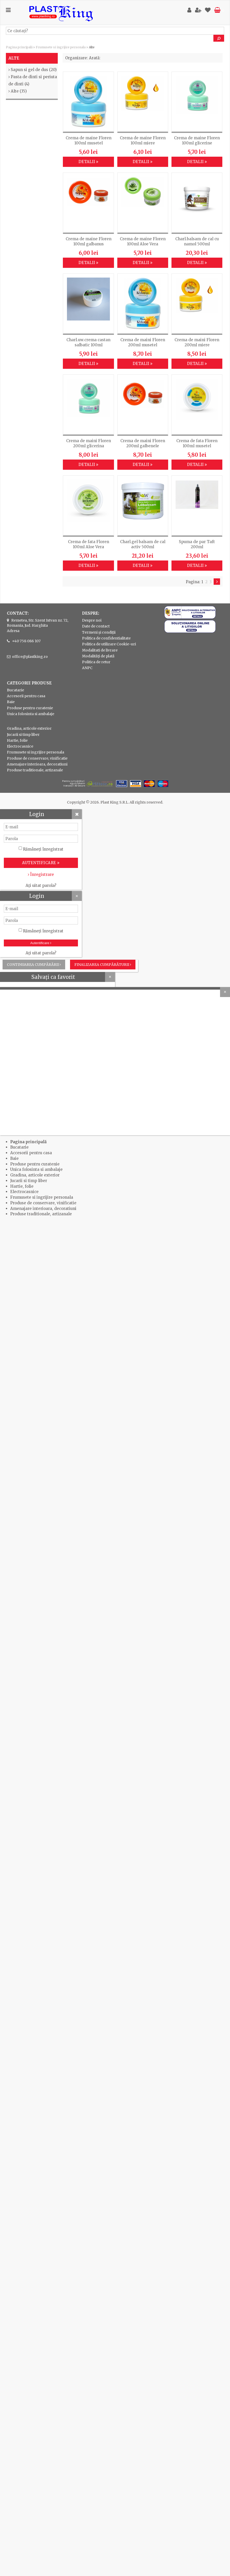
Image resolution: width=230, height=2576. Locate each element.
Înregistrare (41, 874)
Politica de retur (96, 662)
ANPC (87, 668)
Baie (11, 702)
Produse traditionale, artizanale (35, 770)
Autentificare (41, 943)
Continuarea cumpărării (34, 964)
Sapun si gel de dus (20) (34, 69)
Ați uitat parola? (41, 885)
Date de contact (96, 626)
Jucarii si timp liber (23, 734)
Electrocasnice (20, 746)
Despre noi (91, 620)
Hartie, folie (17, 740)
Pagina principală (19, 47)
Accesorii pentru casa (26, 696)
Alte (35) (19, 91)
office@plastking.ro (30, 656)
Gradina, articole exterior (29, 728)
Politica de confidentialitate (106, 638)
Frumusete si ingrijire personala (61, 47)
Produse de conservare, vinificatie (37, 758)
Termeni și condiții (99, 632)
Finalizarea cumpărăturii (102, 964)
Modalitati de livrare (100, 650)
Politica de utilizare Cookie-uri (109, 644)
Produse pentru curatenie (30, 708)
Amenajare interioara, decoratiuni (37, 764)
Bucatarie (15, 690)
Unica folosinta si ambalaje (30, 714)
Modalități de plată (98, 656)
